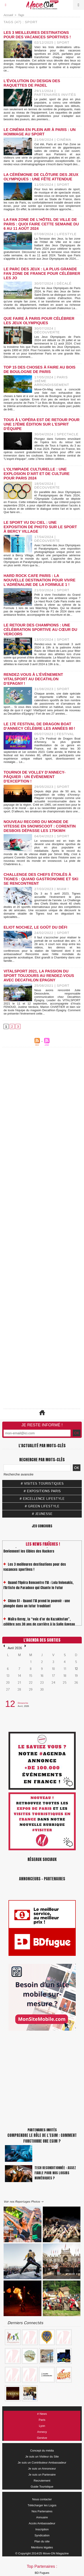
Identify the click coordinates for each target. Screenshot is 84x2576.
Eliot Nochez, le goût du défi (35, 927)
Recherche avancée (18, 1474)
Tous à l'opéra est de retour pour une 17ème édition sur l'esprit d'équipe (42, 424)
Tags (21, 15)
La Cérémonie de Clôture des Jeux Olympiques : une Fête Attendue (41, 177)
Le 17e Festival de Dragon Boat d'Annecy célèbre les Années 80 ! (39, 726)
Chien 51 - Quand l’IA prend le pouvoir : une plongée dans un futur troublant (36, 1615)
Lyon (42, 2425)
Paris (42, 2419)
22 (30, 1682)
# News (42, 2413)
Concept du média (42, 2450)
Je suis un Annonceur (42, 2468)
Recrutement (42, 2480)
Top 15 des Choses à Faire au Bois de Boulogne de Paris (39, 369)
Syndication (42, 2535)
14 (19, 1675)
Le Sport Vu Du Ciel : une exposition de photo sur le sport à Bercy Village (40, 527)
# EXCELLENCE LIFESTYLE (42, 1498)
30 (42, 1689)
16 (41, 1675)
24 (53, 1682)
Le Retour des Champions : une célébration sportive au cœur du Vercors (40, 629)
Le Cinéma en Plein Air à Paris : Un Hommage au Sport (39, 132)
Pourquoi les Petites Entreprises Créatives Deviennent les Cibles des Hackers (37, 1560)
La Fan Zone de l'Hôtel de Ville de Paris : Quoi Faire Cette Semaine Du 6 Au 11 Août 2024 (41, 224)
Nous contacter (42, 2499)
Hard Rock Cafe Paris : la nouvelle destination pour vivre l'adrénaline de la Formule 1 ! (39, 580)
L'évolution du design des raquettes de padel (32, 83)
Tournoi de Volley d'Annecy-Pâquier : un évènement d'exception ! (34, 776)
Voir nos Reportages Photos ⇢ (23, 2202)
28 (19, 1689)
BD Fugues (42, 2572)
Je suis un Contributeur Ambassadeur (42, 2462)
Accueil (8, 15)
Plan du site (42, 2541)
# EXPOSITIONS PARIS (42, 1491)
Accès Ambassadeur (42, 2523)
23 (42, 1682)
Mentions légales (42, 2547)
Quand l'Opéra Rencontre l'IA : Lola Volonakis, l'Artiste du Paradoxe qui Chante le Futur (38, 1597)
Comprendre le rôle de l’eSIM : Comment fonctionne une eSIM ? (42, 2138)
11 (64, 1669)
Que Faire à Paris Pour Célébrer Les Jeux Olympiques (39, 320)
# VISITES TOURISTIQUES (42, 1483)
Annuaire (42, 2517)
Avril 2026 (15, 1648)
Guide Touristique (42, 2486)
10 (53, 1669)
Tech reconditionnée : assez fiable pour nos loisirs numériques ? (55, 2173)
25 (65, 1682)
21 (19, 1682)
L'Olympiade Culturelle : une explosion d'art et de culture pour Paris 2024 (37, 473)
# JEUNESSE (42, 1514)
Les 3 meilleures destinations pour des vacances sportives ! (37, 35)
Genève (42, 2437)
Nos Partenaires (42, 2511)
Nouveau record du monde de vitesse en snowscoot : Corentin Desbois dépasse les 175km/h (40, 826)
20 (8, 1682)
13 (7, 1675)
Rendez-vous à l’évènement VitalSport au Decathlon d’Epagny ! (33, 679)
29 (30, 1689)
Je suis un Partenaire (42, 2474)
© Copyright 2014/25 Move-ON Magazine (42, 2553)
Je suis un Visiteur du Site (42, 2456)
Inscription (42, 2529)
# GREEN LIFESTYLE (42, 1506)
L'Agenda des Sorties (42, 1640)
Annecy (42, 2431)
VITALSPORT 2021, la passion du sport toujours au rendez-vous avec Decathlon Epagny (39, 975)
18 (64, 1675)
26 (76, 1682)
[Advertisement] (42, 1185)
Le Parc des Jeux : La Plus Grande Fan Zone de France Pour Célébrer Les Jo (42, 273)
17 (53, 1675)
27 (8, 1689)
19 (76, 1675)
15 (30, 1675)
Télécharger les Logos (42, 2505)
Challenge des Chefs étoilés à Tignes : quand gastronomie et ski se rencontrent (41, 879)
